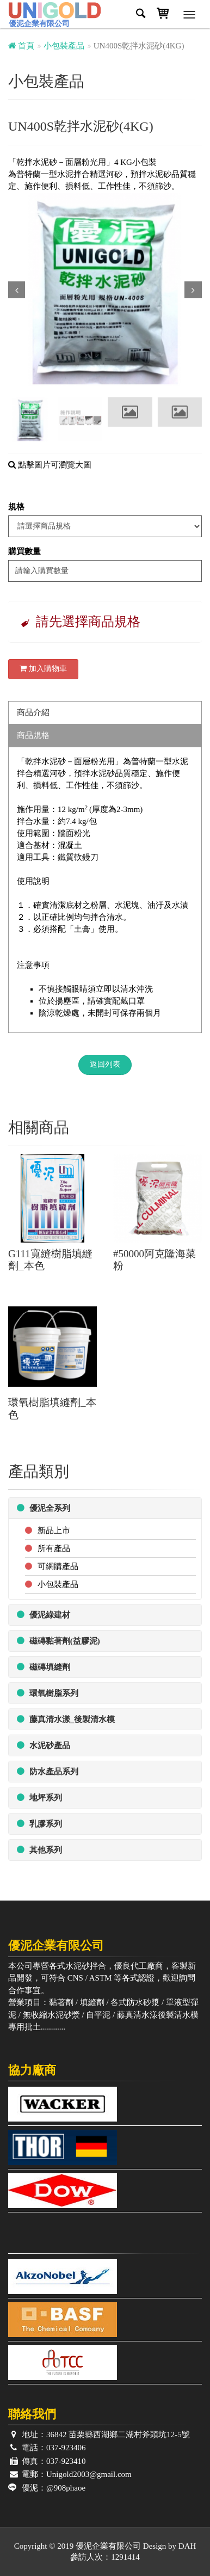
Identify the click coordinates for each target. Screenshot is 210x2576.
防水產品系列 (47, 1771)
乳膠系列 (39, 1823)
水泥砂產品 (43, 1745)
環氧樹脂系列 (47, 1693)
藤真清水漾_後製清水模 (66, 1719)
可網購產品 (58, 1566)
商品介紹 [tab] (33, 712)
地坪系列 (39, 1797)
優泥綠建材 (43, 1614)
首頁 (21, 45)
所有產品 (54, 1548)
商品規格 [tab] (33, 735)
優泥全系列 (43, 1508)
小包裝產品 (64, 45)
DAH (187, 2546)
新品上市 (54, 1530)
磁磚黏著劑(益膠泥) (58, 1640)
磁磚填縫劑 (43, 1666)
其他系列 (39, 1849)
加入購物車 (43, 669)
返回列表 (105, 1064)
